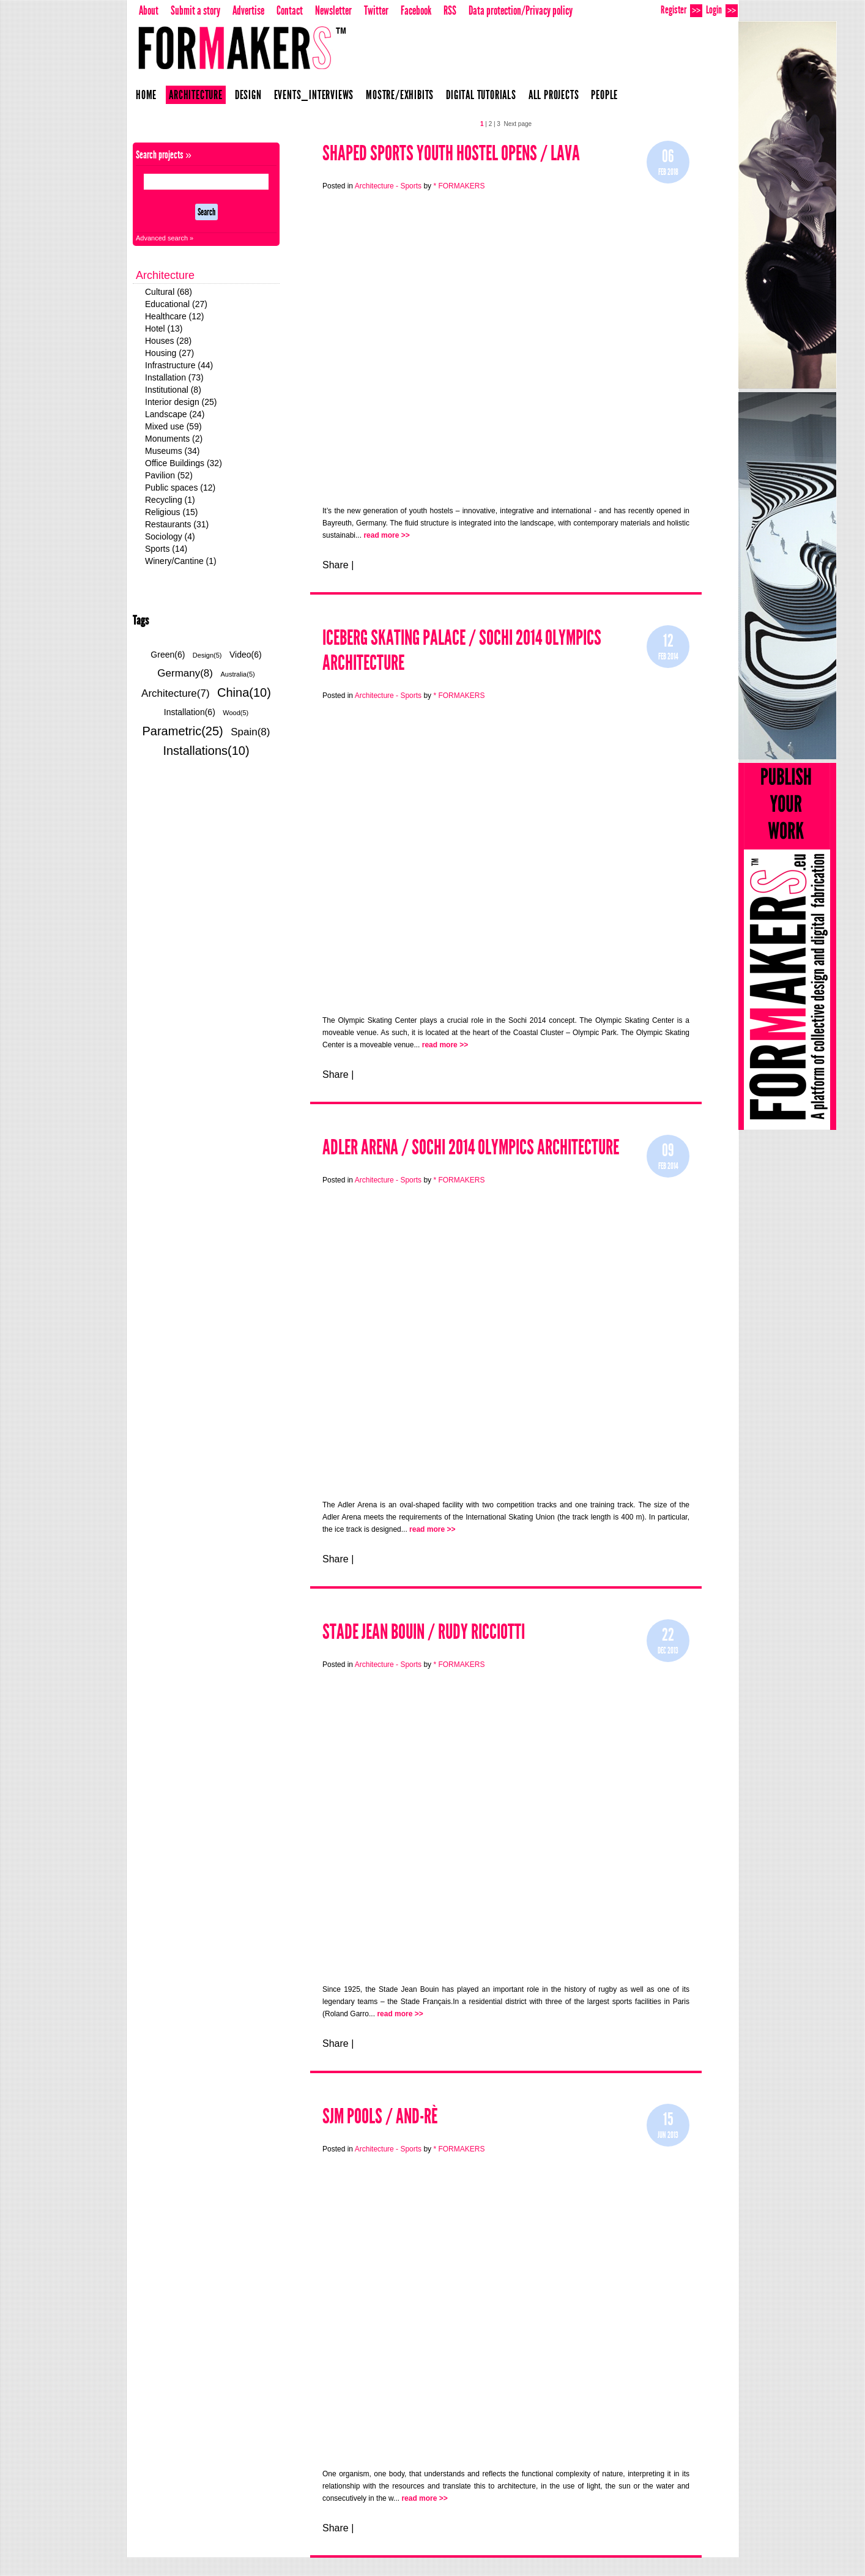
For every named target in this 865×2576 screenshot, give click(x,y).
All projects (554, 94)
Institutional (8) (173, 390)
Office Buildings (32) (183, 463)
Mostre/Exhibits (400, 94)
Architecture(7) (175, 693)
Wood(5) (235, 712)
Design (248, 94)
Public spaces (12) (180, 487)
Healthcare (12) (174, 316)
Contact (290, 10)
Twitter (376, 10)
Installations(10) (206, 750)
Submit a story (195, 10)
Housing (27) (169, 353)
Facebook (416, 10)
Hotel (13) (163, 328)
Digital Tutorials (481, 94)
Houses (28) (168, 341)
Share (335, 565)
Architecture (196, 94)
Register (681, 10)
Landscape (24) (174, 414)
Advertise (248, 10)
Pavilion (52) (169, 475)
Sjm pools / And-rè (379, 2116)
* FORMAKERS (458, 186)
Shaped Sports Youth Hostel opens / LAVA (451, 153)
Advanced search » (164, 238)
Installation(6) (189, 712)
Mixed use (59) (173, 426)
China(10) (244, 692)
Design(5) (207, 655)
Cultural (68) (168, 292)
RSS (450, 10)
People (604, 94)
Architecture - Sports (389, 186)
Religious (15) (171, 512)
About (148, 10)
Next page (517, 124)
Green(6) (167, 654)
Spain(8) (250, 732)
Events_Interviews (314, 94)
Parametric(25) (183, 731)
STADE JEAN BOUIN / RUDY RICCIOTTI (423, 1631)
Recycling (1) (170, 500)
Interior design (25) (181, 402)
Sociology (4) (170, 536)
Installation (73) (174, 377)
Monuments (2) (173, 439)
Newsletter (333, 10)
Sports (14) (166, 549)
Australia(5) (237, 674)
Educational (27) (176, 304)
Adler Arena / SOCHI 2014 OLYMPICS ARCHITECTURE (470, 1147)
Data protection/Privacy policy (521, 10)
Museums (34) (172, 451)
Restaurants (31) (177, 524)
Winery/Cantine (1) (181, 561)
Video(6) (245, 654)
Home (146, 94)
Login (722, 10)
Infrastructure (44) (179, 365)
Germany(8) (185, 673)
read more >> (386, 535)
